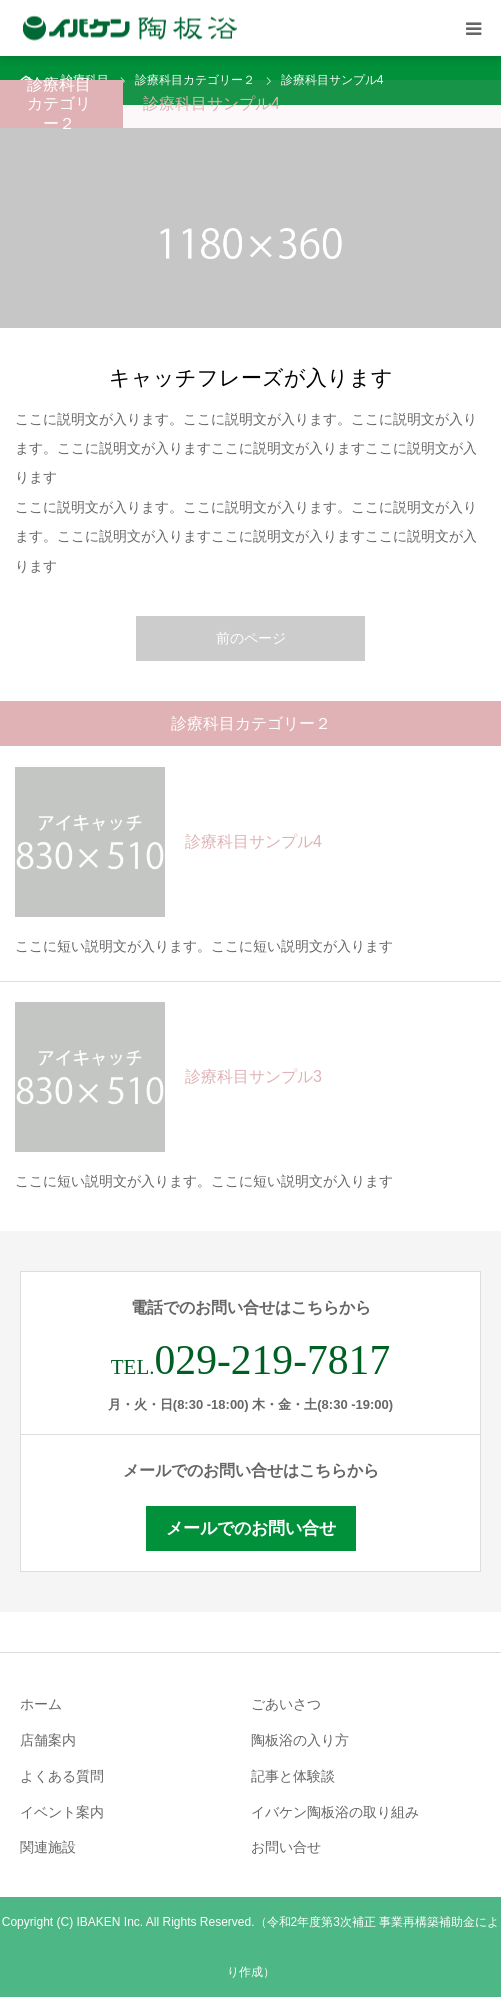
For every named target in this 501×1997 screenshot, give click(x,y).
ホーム (41, 1704)
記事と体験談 (293, 1776)
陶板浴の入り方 (300, 1740)
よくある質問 (62, 1776)
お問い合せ (286, 1847)
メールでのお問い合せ (251, 1528)
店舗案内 (48, 1740)
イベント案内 (62, 1812)
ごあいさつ (286, 1704)
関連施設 (48, 1847)
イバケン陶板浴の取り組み (335, 1812)
